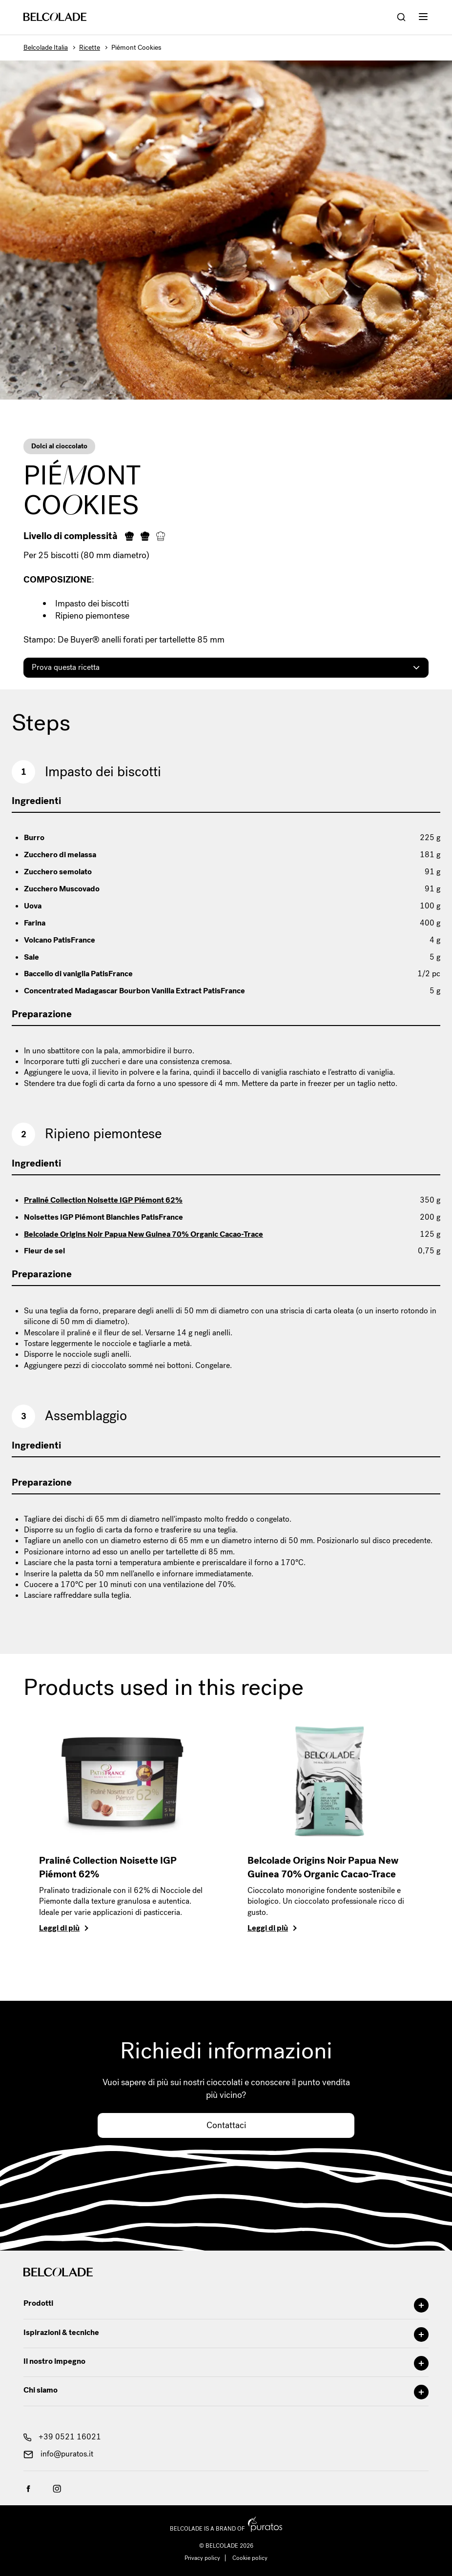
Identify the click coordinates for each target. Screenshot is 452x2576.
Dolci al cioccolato (59, 446)
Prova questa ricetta (66, 667)
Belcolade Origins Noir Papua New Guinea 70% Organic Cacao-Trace (143, 1234)
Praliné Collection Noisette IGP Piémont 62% (103, 1200)
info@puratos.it (58, 2454)
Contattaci (226, 2125)
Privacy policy (202, 2558)
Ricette (89, 47)
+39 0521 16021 (62, 2437)
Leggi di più (59, 1928)
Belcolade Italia (45, 47)
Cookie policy (249, 2558)
